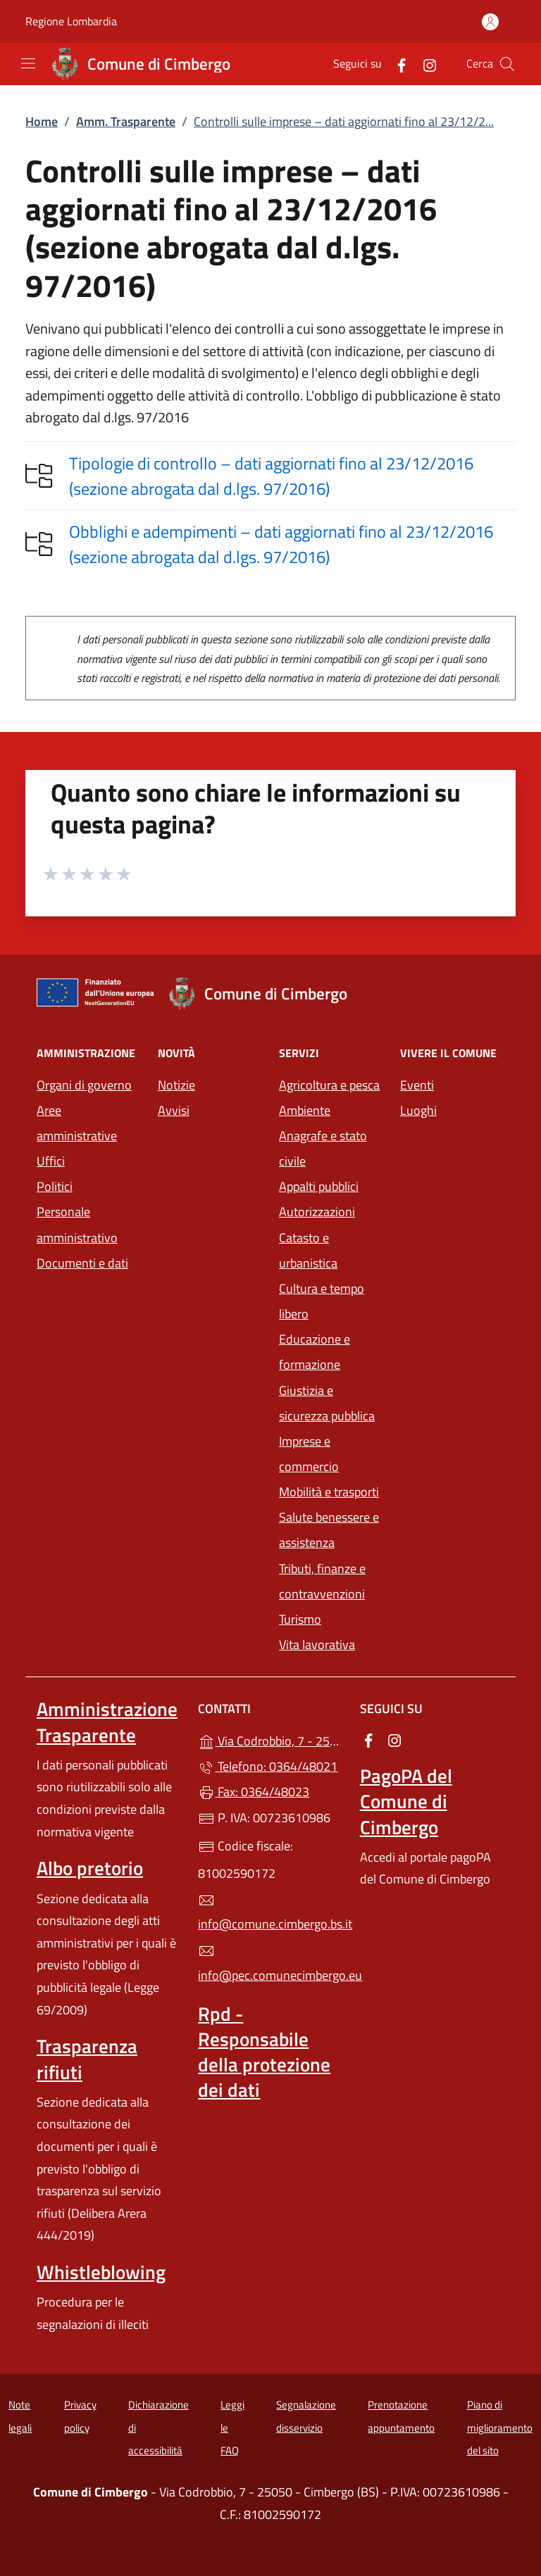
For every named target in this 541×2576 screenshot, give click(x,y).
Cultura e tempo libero (321, 1301)
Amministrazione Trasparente (107, 1721)
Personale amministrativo (77, 1224)
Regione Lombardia (71, 21)
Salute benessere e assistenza (329, 1530)
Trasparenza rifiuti (87, 2058)
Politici (55, 1186)
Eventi (417, 1084)
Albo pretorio (90, 1868)
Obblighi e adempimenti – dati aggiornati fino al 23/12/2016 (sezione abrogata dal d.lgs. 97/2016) (281, 544)
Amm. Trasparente (125, 121)
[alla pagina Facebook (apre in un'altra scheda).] (396, 64)
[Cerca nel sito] (507, 64)
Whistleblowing (101, 2272)
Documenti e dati (82, 1263)
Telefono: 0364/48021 (267, 1766)
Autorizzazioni (317, 1211)
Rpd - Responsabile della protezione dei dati (264, 2051)
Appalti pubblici (319, 1186)
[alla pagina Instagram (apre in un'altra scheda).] (424, 64)
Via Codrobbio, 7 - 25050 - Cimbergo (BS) (270, 1739)
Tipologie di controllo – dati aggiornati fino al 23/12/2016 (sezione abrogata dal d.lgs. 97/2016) (271, 475)
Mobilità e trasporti (329, 1491)
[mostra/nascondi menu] (28, 63)
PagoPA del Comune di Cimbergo (406, 1801)
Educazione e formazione (314, 1352)
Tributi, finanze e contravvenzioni (322, 1581)
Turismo (300, 1619)
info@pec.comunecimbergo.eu (270, 1964)
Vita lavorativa (317, 1644)
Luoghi (418, 1110)
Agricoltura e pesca (329, 1084)
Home (41, 121)
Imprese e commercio (309, 1454)
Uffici (51, 1160)
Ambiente (304, 1110)
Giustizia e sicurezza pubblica (327, 1403)
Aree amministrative (77, 1123)
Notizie (176, 1084)
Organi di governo (84, 1084)
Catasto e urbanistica (308, 1250)
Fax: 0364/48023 (253, 1791)
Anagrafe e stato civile (323, 1148)
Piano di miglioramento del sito (500, 2427)
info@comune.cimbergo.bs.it (270, 1913)
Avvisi (173, 1110)
